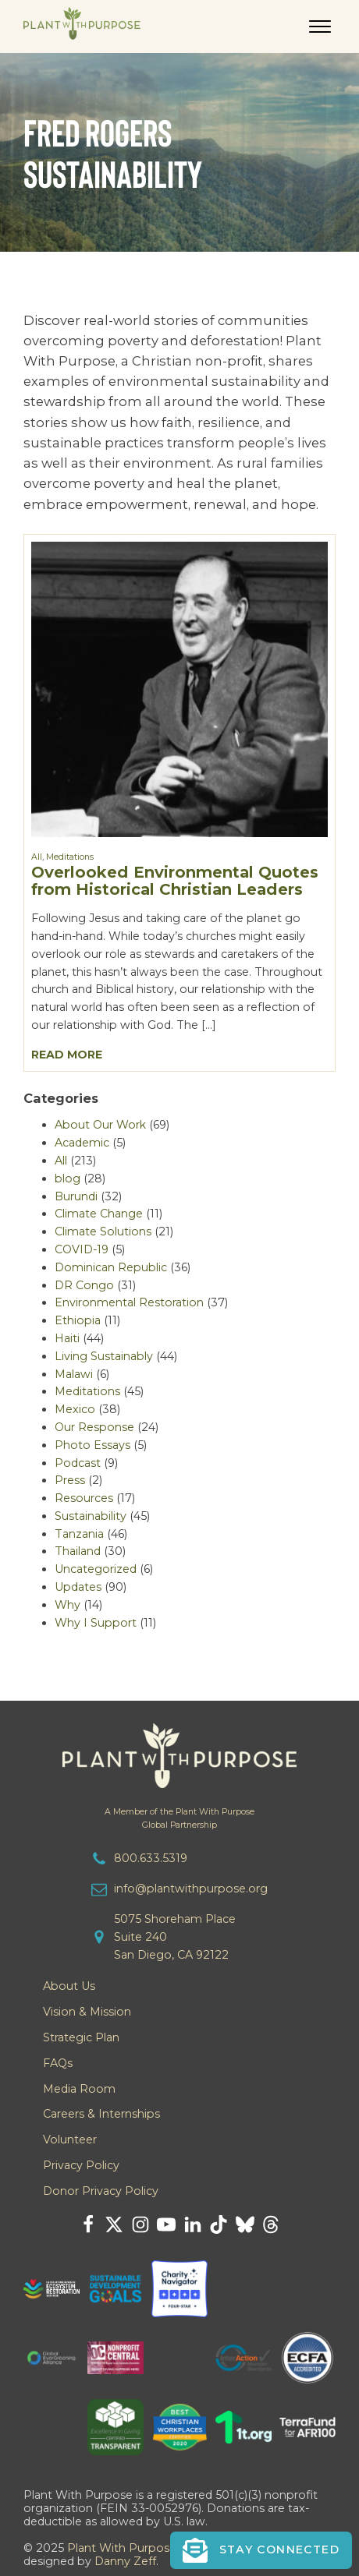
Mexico (75, 1409)
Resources (84, 1498)
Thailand (78, 1551)
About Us (69, 1986)
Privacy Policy (81, 2165)
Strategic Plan (81, 2037)
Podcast (78, 1463)
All (36, 857)
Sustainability (90, 1516)
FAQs (58, 2063)
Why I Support (96, 1623)
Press (70, 1480)
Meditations (70, 857)
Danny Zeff (125, 2561)
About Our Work (100, 1125)
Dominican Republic (111, 1267)
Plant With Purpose (121, 2548)
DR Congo (84, 1285)
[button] (261, 2550)
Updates (78, 1587)
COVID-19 (81, 1249)
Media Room (79, 2089)
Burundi (76, 1196)
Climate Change (99, 1214)
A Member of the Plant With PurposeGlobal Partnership (179, 1818)
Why (67, 1605)
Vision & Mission (87, 2012)
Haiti (67, 1338)
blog (67, 1178)
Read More (66, 1055)
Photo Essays (92, 1445)
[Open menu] (320, 26)
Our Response (94, 1427)
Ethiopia (78, 1320)
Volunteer (70, 2140)
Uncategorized (96, 1569)
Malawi (74, 1374)
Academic (82, 1143)
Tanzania (79, 1534)
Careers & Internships (101, 2114)
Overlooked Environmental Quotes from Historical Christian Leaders (174, 881)
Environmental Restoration (129, 1302)
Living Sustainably (104, 1356)
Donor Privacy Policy (100, 2191)
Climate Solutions (103, 1231)
